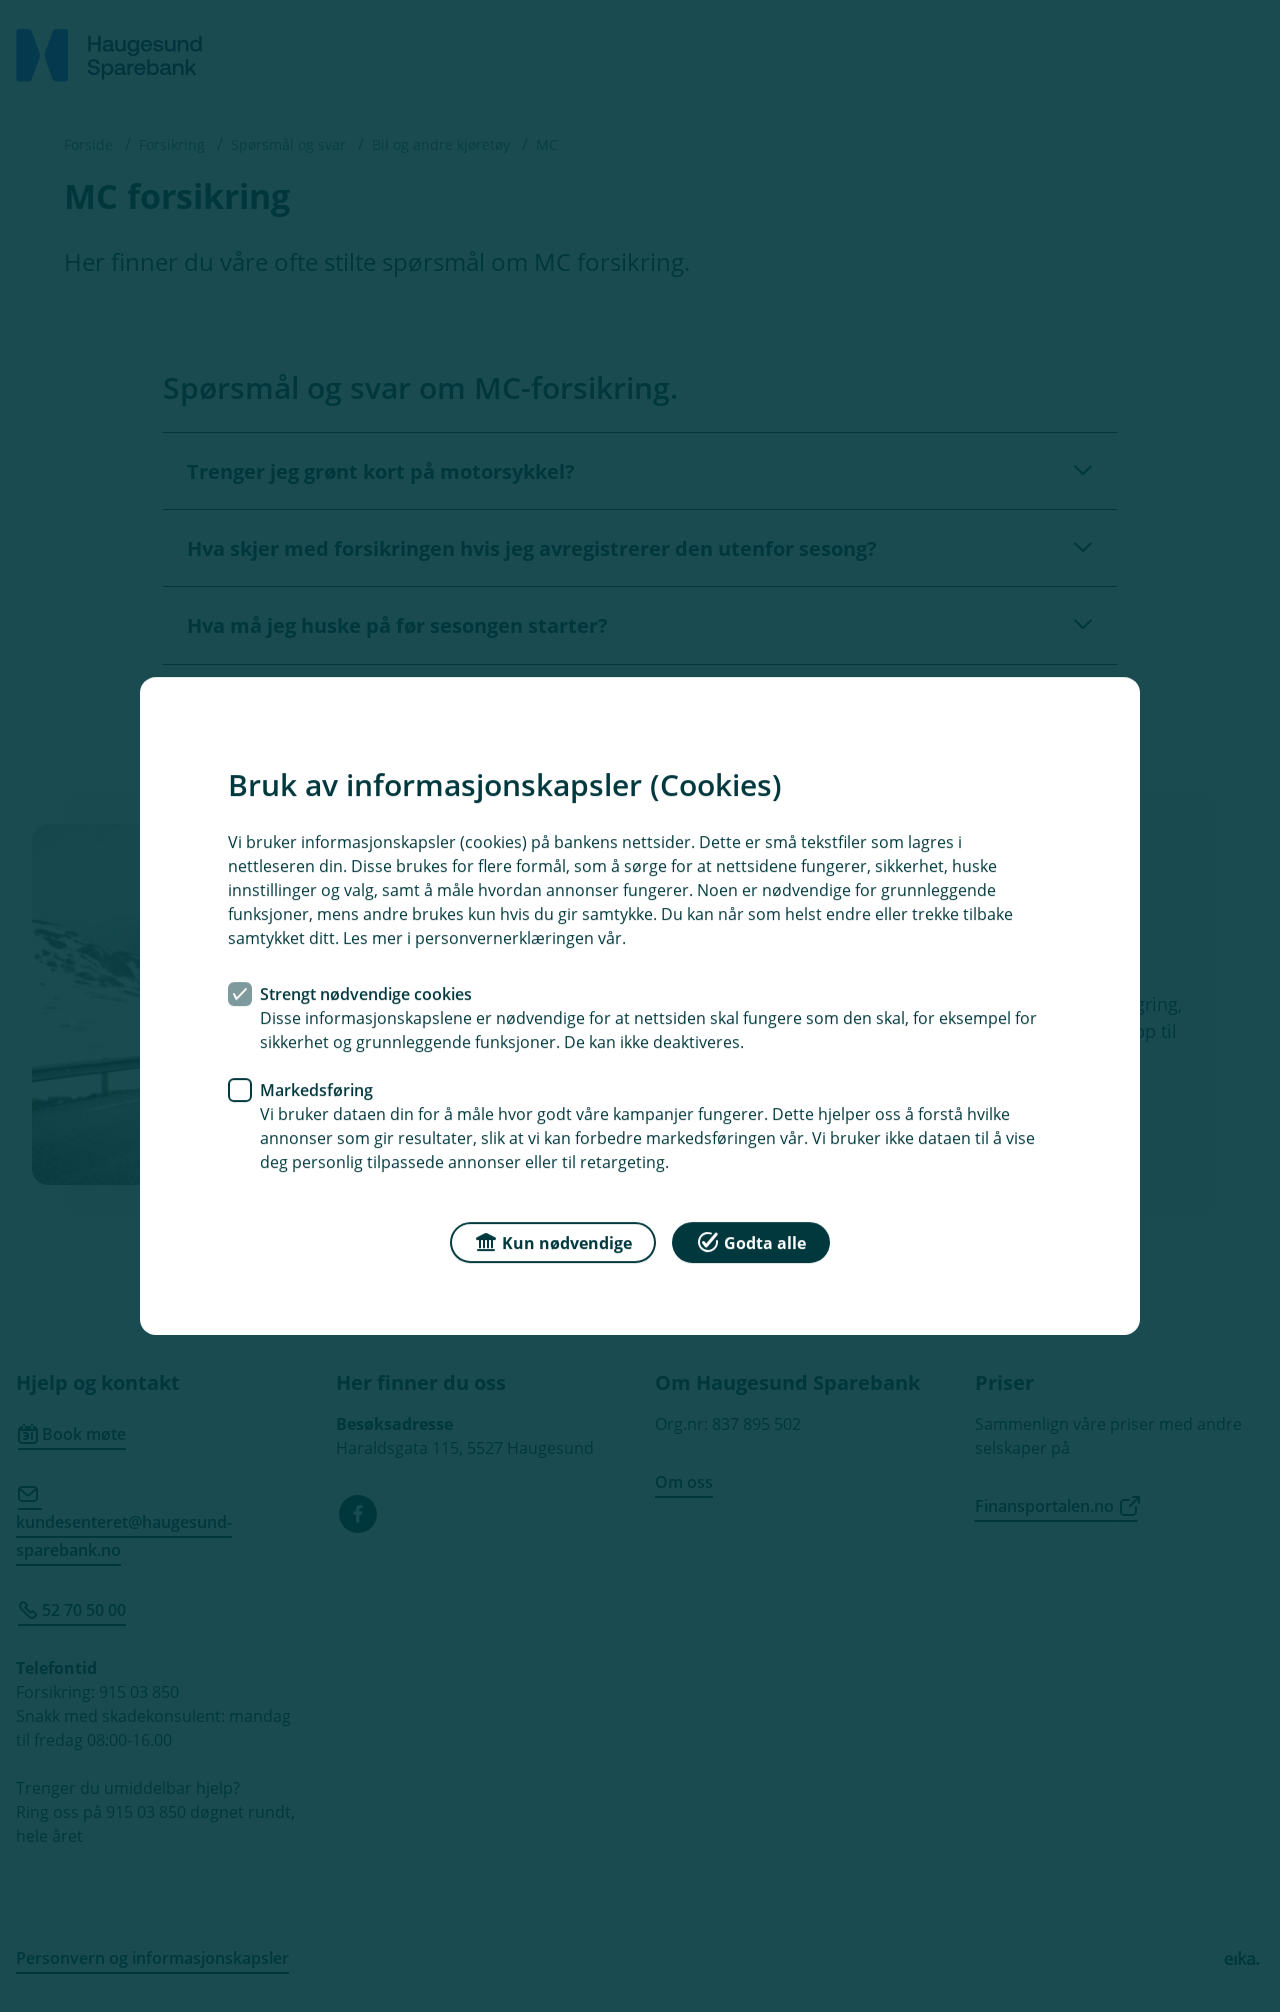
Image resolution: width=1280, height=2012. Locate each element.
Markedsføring (316, 1090)
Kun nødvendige (553, 1241)
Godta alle (751, 1241)
